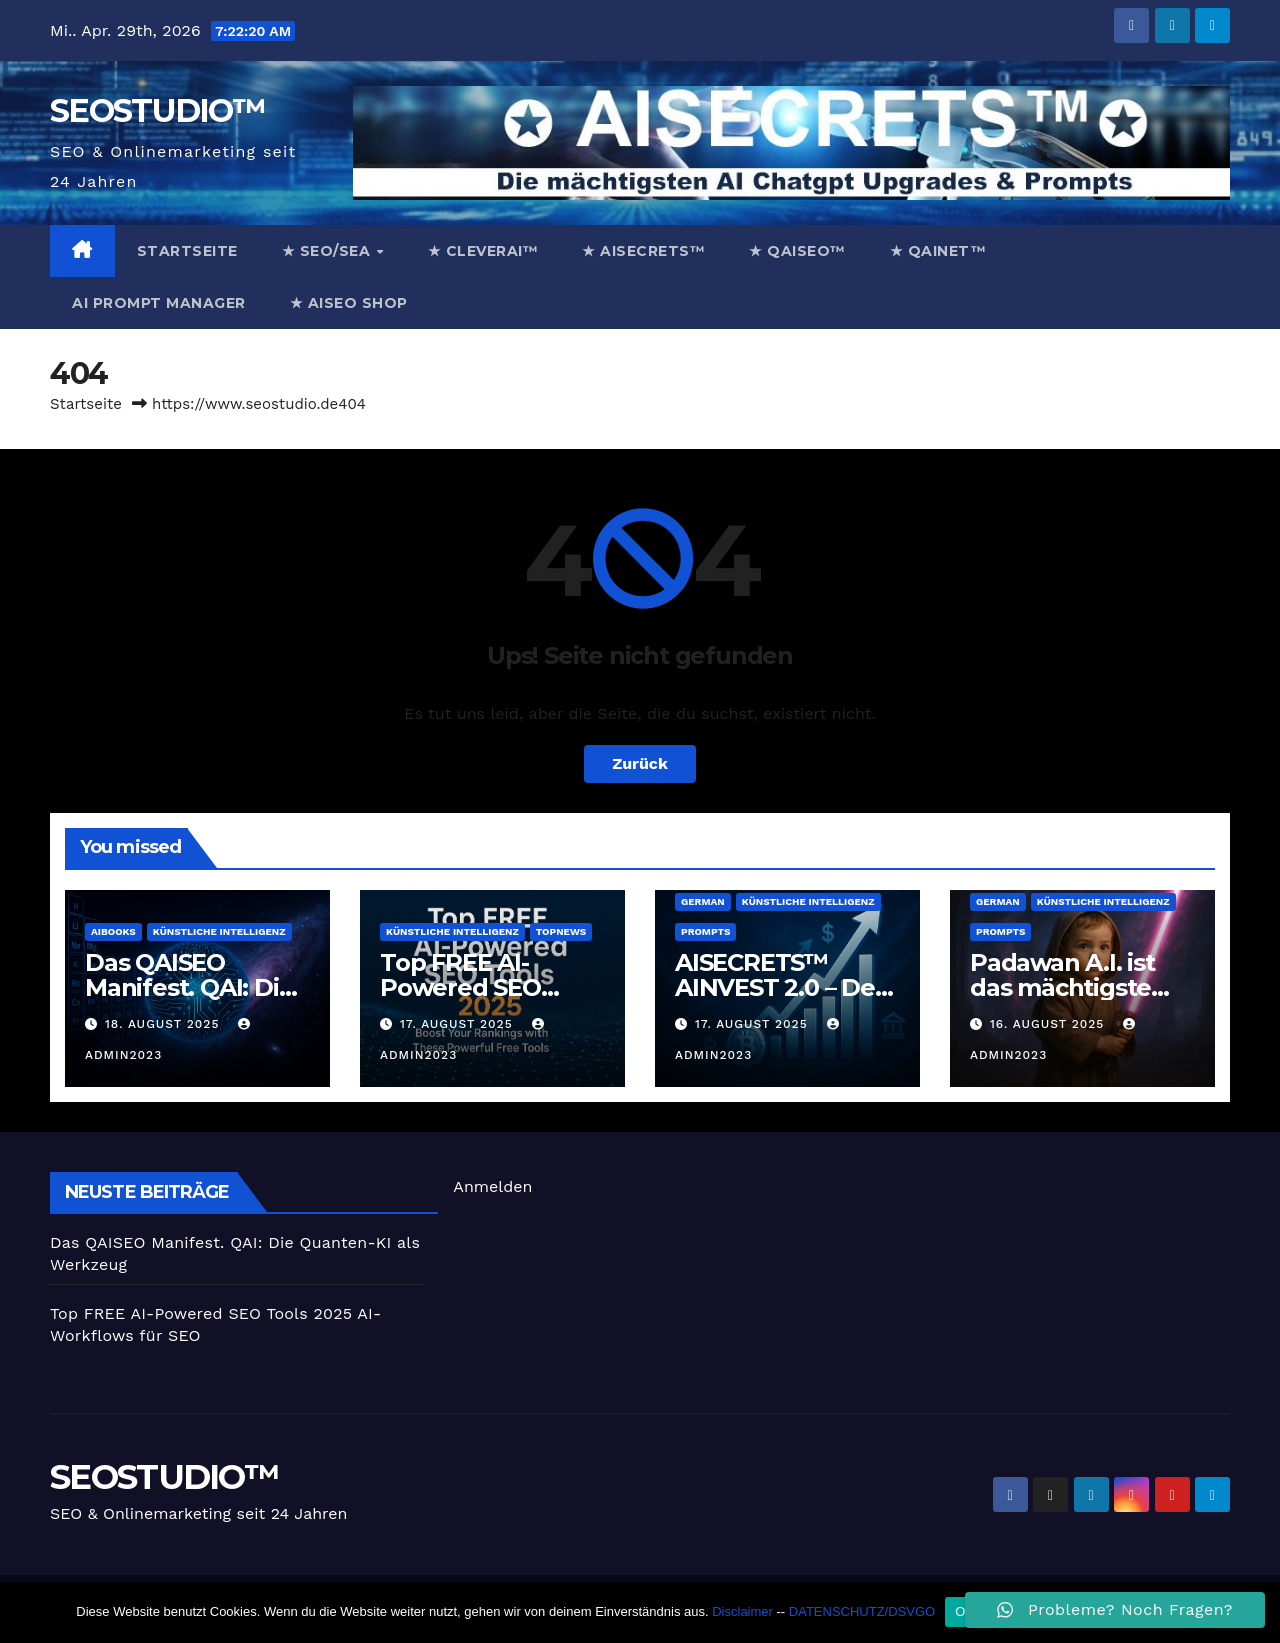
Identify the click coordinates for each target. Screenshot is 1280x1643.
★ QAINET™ (938, 251)
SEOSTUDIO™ (157, 110)
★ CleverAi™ (483, 251)
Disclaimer (742, 1611)
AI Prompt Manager (159, 303)
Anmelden (492, 1186)
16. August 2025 (1049, 1024)
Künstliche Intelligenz (219, 931)
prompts (705, 931)
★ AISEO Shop (349, 303)
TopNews (561, 931)
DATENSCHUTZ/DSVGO (862, 1611)
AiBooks (113, 931)
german (703, 901)
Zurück (640, 763)
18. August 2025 (164, 1024)
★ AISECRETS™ (643, 251)
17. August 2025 (459, 1024)
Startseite (187, 251)
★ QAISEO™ (797, 251)
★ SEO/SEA (328, 251)
